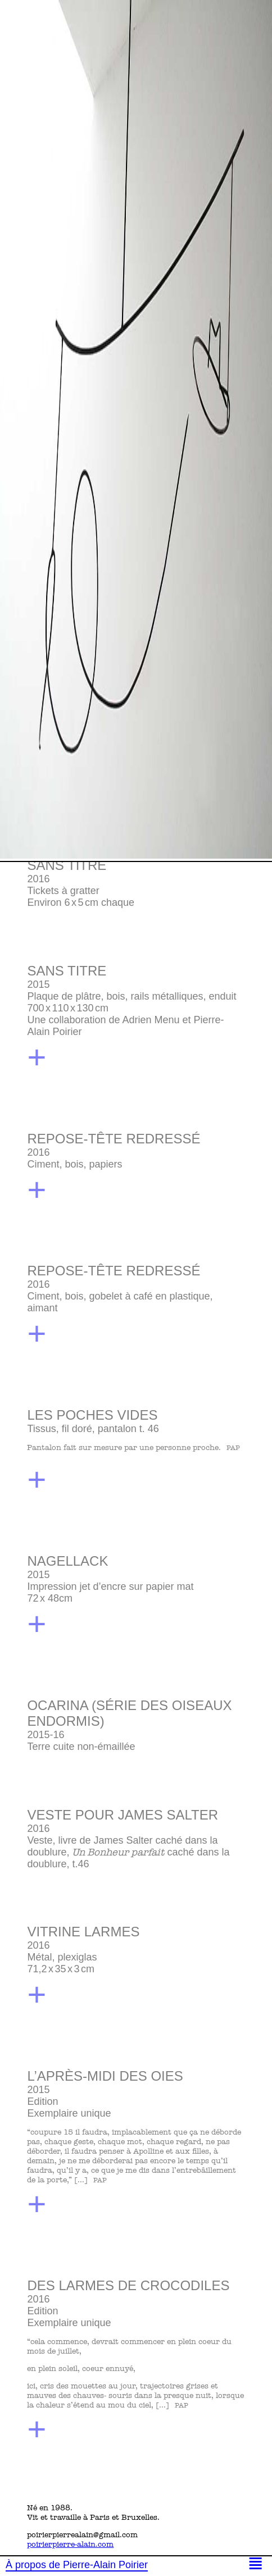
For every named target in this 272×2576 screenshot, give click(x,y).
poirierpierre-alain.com (70, 2544)
